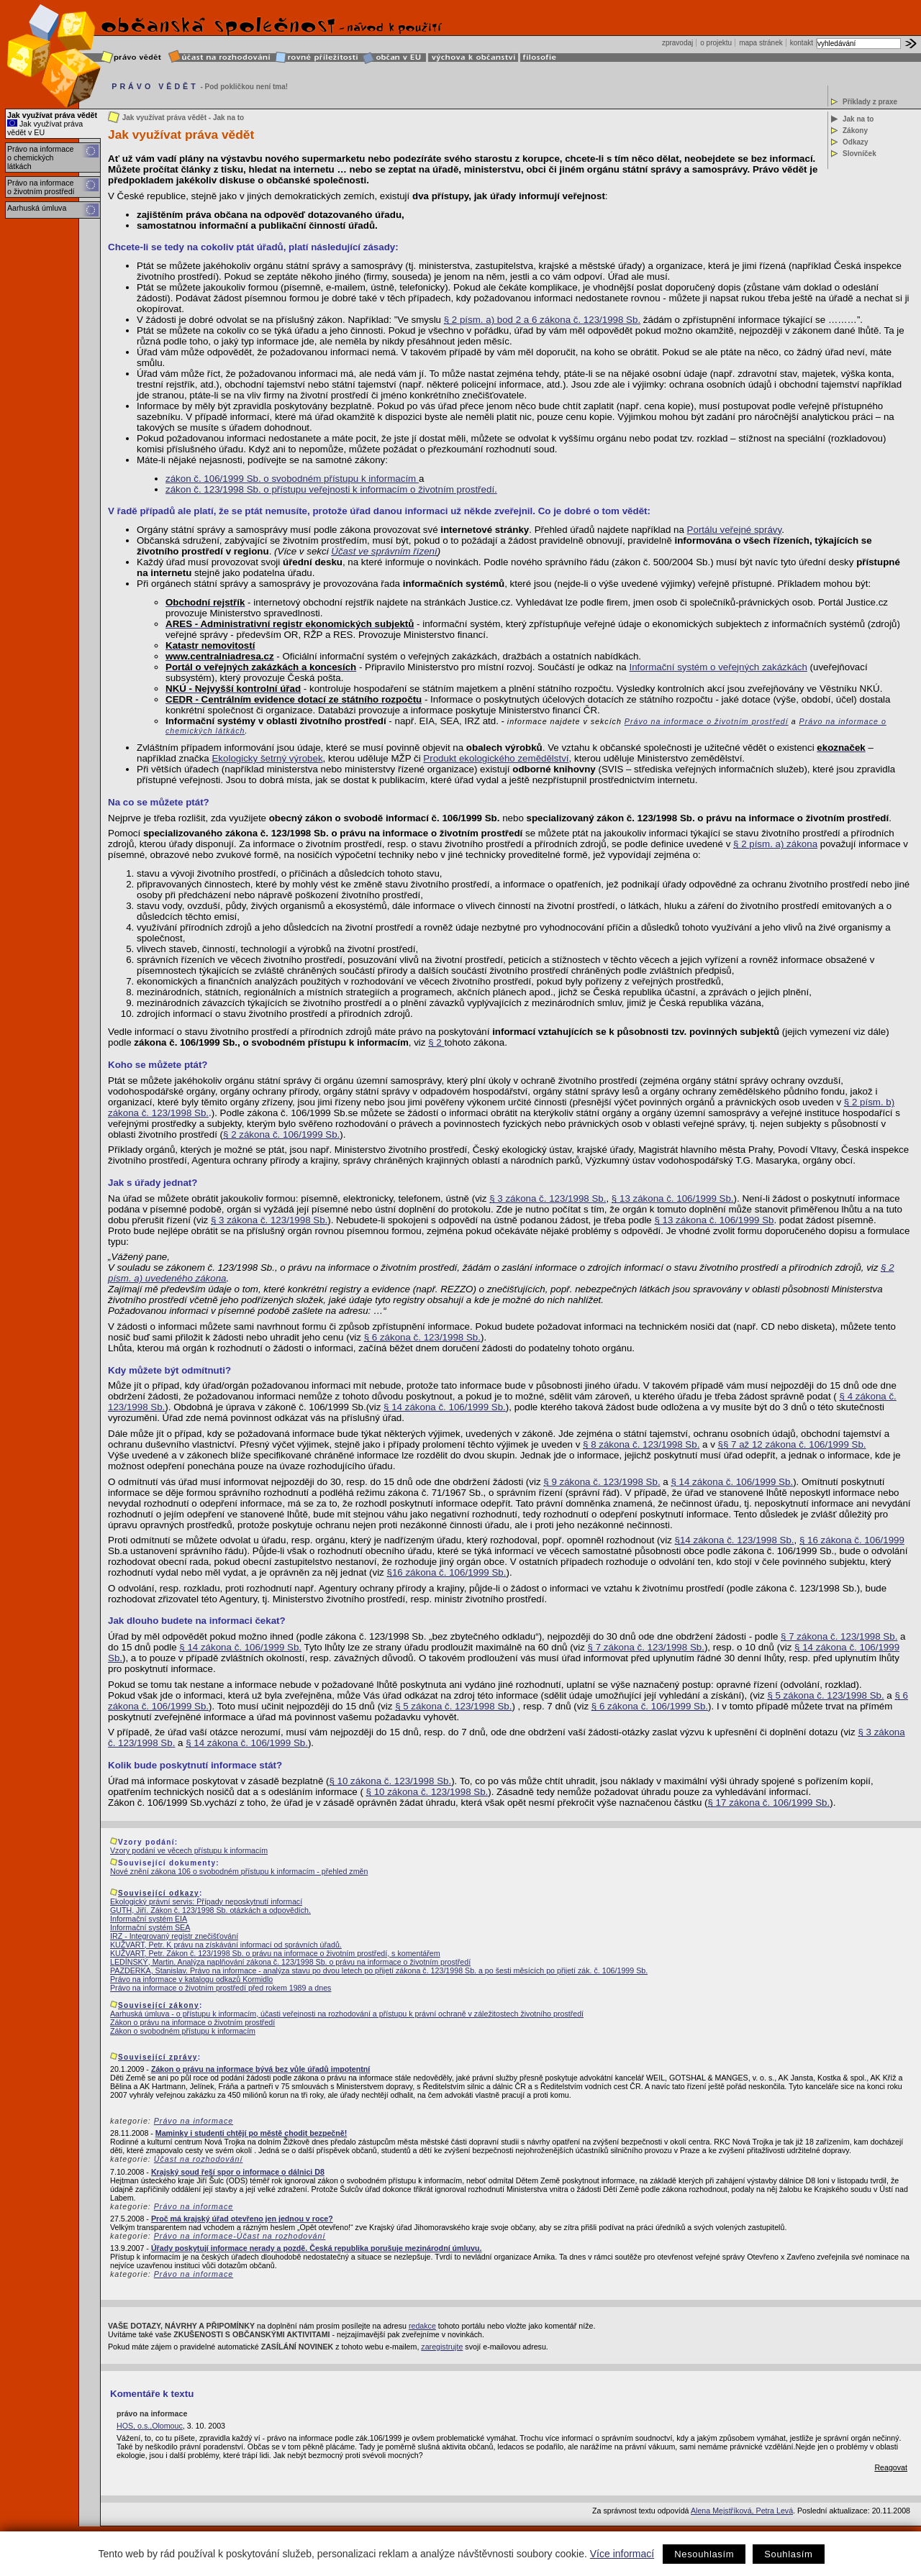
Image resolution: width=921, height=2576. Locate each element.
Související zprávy (158, 2057)
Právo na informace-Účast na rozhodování (240, 2236)
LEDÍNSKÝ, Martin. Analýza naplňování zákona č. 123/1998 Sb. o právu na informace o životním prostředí (290, 1962)
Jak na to (858, 119)
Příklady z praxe (870, 102)
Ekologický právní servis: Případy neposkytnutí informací (206, 1901)
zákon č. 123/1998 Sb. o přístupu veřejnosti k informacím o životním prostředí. (331, 489)
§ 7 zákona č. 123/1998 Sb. (839, 1636)
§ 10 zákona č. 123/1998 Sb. (390, 1781)
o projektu (716, 43)
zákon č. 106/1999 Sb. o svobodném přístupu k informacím (292, 478)
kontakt (801, 43)
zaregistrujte (442, 2346)
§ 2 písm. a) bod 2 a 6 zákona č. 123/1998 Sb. (542, 319)
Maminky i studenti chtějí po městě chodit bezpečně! (251, 2133)
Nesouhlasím (704, 2554)
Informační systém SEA (150, 1927)
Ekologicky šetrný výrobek (267, 758)
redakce (422, 2325)
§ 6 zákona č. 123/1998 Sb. (422, 1337)
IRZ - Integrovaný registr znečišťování (174, 1936)
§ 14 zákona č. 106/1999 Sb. (445, 1407)
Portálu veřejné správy (734, 529)
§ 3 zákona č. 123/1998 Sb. (547, 1198)
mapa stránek (761, 43)
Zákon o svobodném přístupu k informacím (182, 2031)
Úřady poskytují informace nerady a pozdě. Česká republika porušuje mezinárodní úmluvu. (316, 2248)
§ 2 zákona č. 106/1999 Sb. (281, 1134)
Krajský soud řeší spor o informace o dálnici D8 (238, 2172)
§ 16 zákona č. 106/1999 (851, 1540)
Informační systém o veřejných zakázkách (718, 667)
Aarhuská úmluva (36, 208)
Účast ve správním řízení (384, 551)
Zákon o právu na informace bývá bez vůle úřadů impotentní (260, 2069)
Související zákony (158, 2005)
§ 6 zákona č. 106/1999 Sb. (649, 1706)
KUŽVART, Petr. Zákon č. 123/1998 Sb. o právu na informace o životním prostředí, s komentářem (275, 1953)
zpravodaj (677, 43)
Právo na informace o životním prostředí (41, 187)
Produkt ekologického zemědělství (495, 758)
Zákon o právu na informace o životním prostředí (192, 2022)
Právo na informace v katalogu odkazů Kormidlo (191, 1979)
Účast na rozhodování (198, 2159)
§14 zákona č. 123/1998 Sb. (734, 1540)
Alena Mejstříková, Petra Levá (742, 2510)
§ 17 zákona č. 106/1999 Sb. (768, 1802)
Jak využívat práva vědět (52, 115)
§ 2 (436, 1042)
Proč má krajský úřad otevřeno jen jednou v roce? (242, 2218)
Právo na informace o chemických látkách (40, 157)
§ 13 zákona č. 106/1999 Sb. (673, 1198)
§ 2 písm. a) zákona (775, 844)
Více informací (622, 2553)
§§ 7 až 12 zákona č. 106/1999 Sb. (792, 1444)
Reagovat (890, 2467)
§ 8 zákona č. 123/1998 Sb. (641, 1444)
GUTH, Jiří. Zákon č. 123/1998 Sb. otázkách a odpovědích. (210, 1910)
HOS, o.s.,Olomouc (150, 2425)
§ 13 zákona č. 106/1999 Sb (713, 1220)
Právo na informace (193, 2120)
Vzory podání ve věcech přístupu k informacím (189, 1850)
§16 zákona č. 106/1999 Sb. (447, 1572)
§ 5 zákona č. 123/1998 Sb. (825, 1695)
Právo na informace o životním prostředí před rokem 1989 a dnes (220, 1987)
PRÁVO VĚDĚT (155, 86)
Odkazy (855, 142)
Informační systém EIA (148, 1918)
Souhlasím (788, 2554)
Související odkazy (158, 1893)
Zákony (855, 130)
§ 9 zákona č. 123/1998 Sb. (601, 1481)
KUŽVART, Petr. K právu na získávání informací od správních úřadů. (226, 1944)
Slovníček (859, 153)
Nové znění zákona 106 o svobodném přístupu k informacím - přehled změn (239, 1871)
